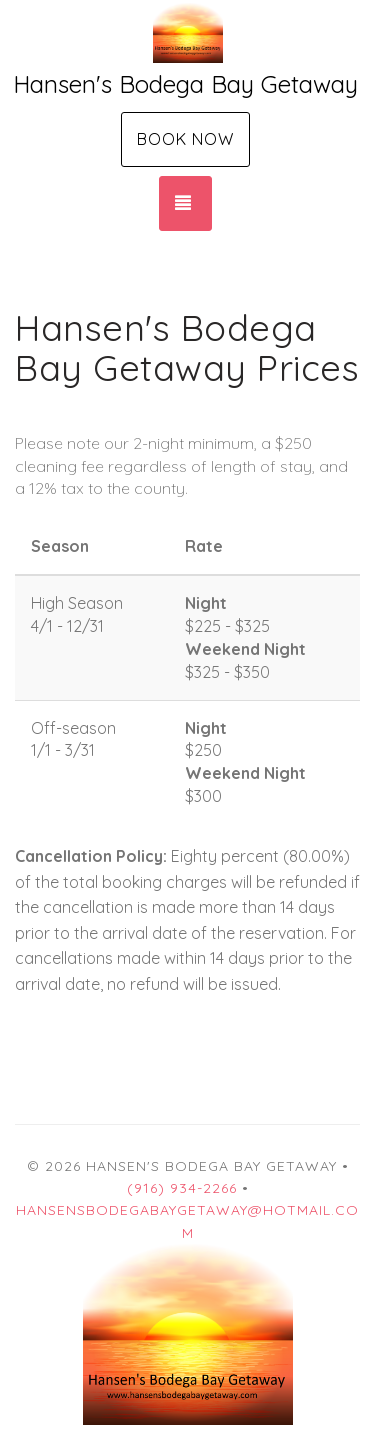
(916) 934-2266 (182, 1188)
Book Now (185, 139)
